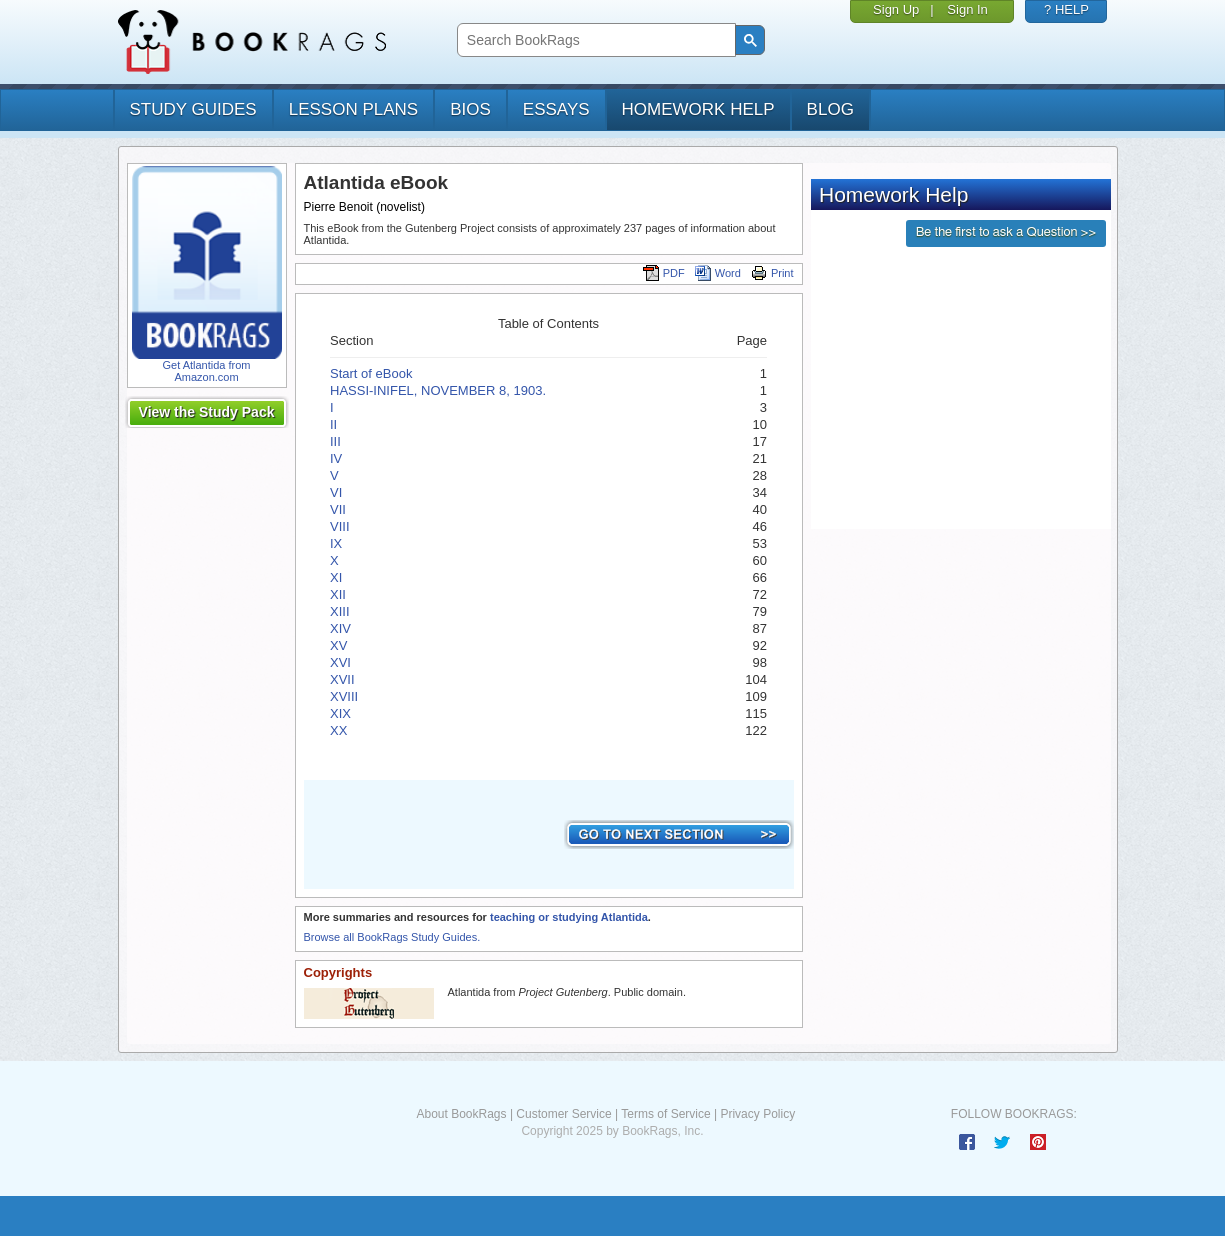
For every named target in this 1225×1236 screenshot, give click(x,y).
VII (338, 509)
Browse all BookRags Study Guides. (392, 937)
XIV (340, 628)
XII (338, 594)
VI (336, 492)
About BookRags (461, 1114)
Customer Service (563, 1114)
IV (336, 458)
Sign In (967, 9)
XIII (340, 611)
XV (338, 645)
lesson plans (353, 109)
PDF (664, 273)
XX (338, 730)
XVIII (344, 696)
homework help (698, 109)
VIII (340, 526)
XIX (340, 713)
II (333, 424)
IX (336, 543)
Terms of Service (665, 1114)
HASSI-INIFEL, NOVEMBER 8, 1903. (438, 390)
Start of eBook (371, 373)
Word (718, 273)
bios (470, 109)
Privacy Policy (757, 1114)
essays (556, 109)
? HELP (1066, 9)
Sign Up (896, 9)
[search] (594, 40)
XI (336, 577)
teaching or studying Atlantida (569, 917)
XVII (342, 679)
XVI (340, 662)
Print (772, 273)
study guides (193, 109)
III (335, 441)
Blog (830, 109)
